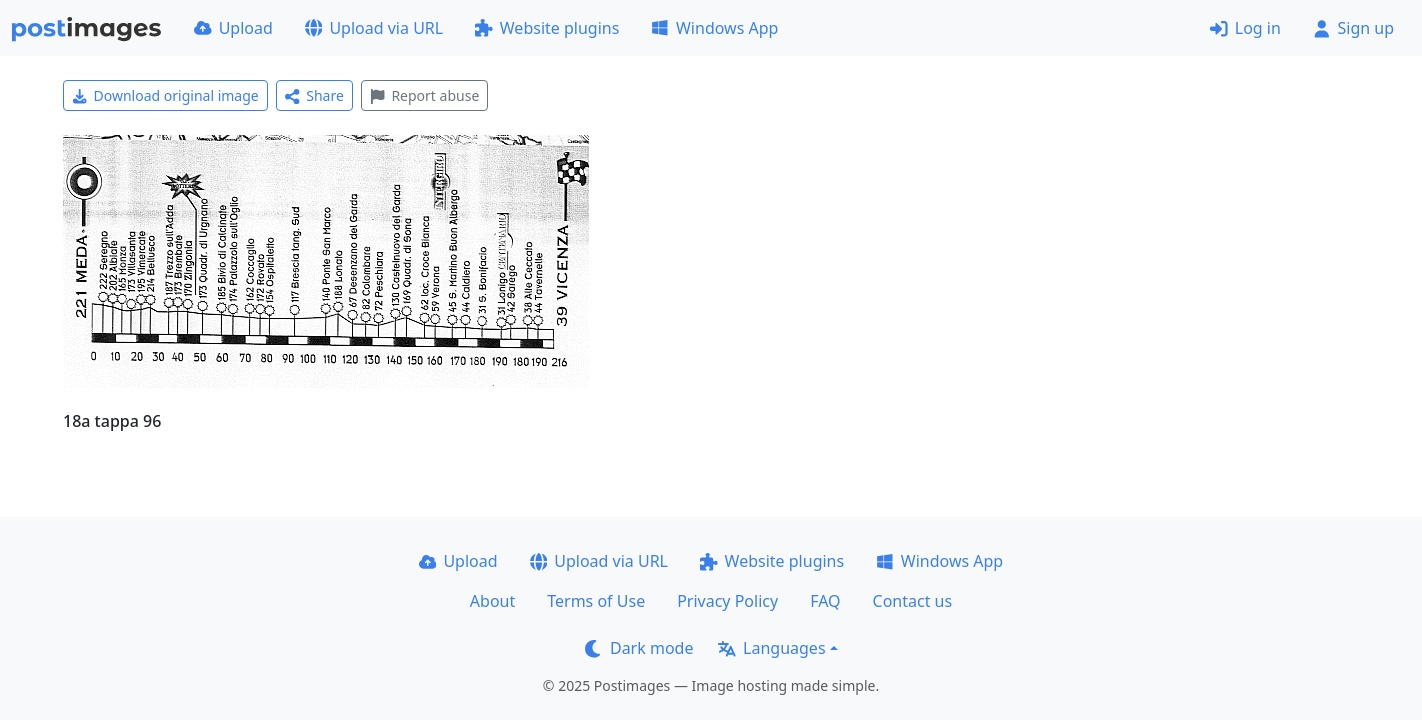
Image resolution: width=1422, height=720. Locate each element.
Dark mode (639, 648)
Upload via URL (374, 28)
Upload (233, 28)
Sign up (1353, 28)
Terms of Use (596, 601)
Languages (771, 648)
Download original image (165, 95)
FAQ (825, 601)
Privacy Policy (727, 601)
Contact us (913, 601)
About (492, 601)
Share (314, 95)
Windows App (714, 28)
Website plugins (547, 28)
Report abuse (424, 95)
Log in (1245, 28)
